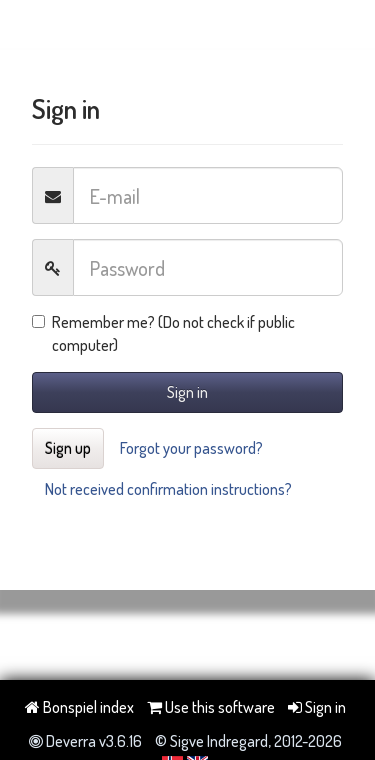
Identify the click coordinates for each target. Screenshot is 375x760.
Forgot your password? (191, 448)
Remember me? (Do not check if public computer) (163, 333)
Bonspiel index (79, 707)
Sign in (187, 392)
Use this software (211, 707)
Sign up (68, 448)
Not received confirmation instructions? (168, 489)
